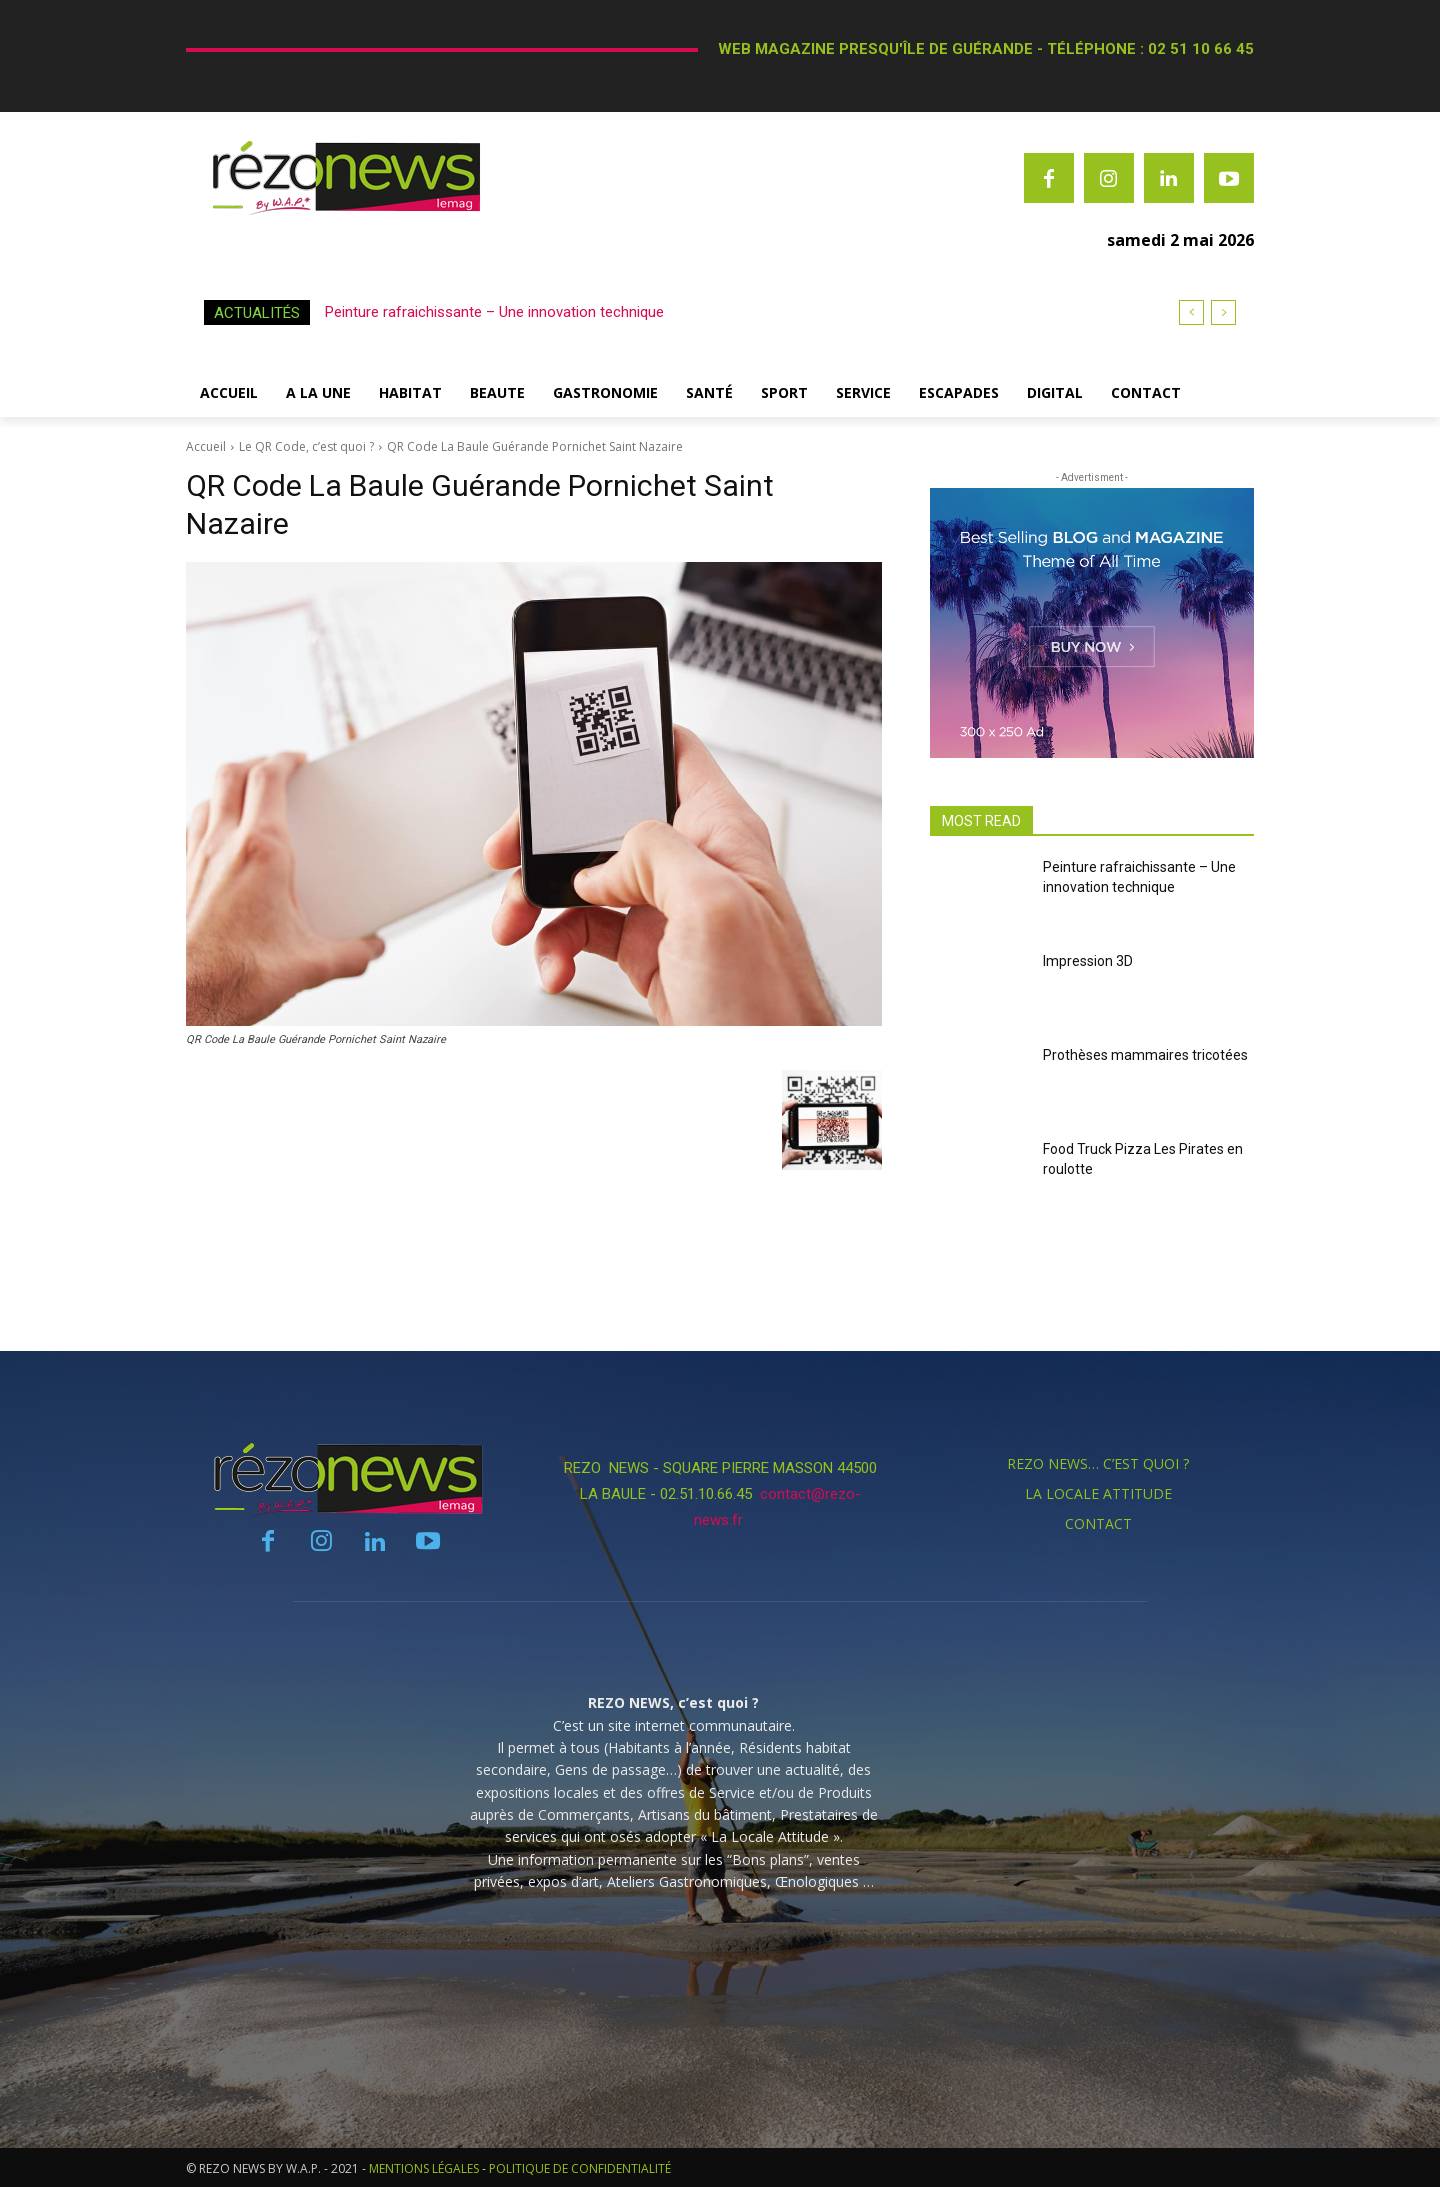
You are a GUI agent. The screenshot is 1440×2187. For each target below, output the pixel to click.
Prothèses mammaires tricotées (1145, 1055)
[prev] (1191, 312)
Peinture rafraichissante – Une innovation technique (494, 312)
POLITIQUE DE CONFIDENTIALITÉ (580, 2168)
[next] (1223, 312)
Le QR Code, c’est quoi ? (306, 446)
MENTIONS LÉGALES (424, 2168)
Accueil (206, 446)
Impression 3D (1088, 961)
